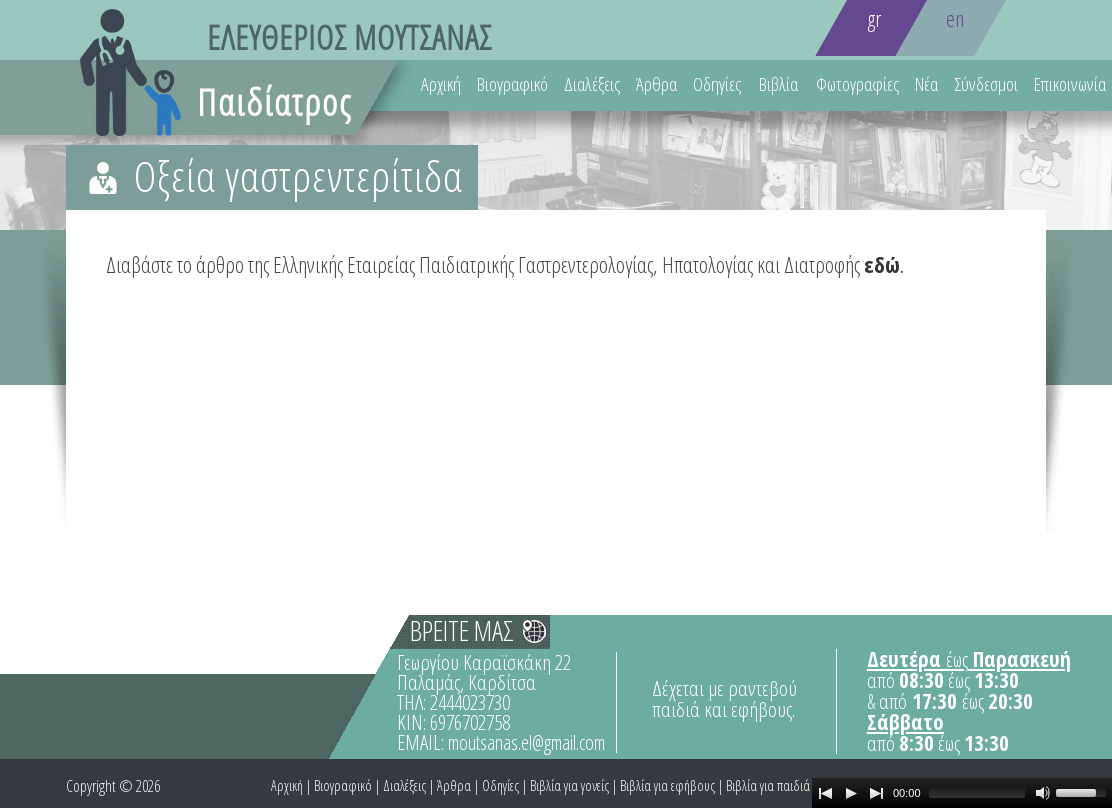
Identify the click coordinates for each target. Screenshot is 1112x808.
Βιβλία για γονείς (569, 785)
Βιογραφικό (512, 84)
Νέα (926, 84)
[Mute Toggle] (1043, 793)
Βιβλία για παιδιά (768, 785)
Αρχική (441, 84)
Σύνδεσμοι (986, 84)
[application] (962, 793)
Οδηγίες (717, 84)
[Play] (851, 793)
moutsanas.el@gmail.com (526, 742)
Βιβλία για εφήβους (667, 785)
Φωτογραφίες (857, 84)
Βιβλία (778, 84)
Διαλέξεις (592, 84)
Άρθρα (656, 84)
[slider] (977, 793)
